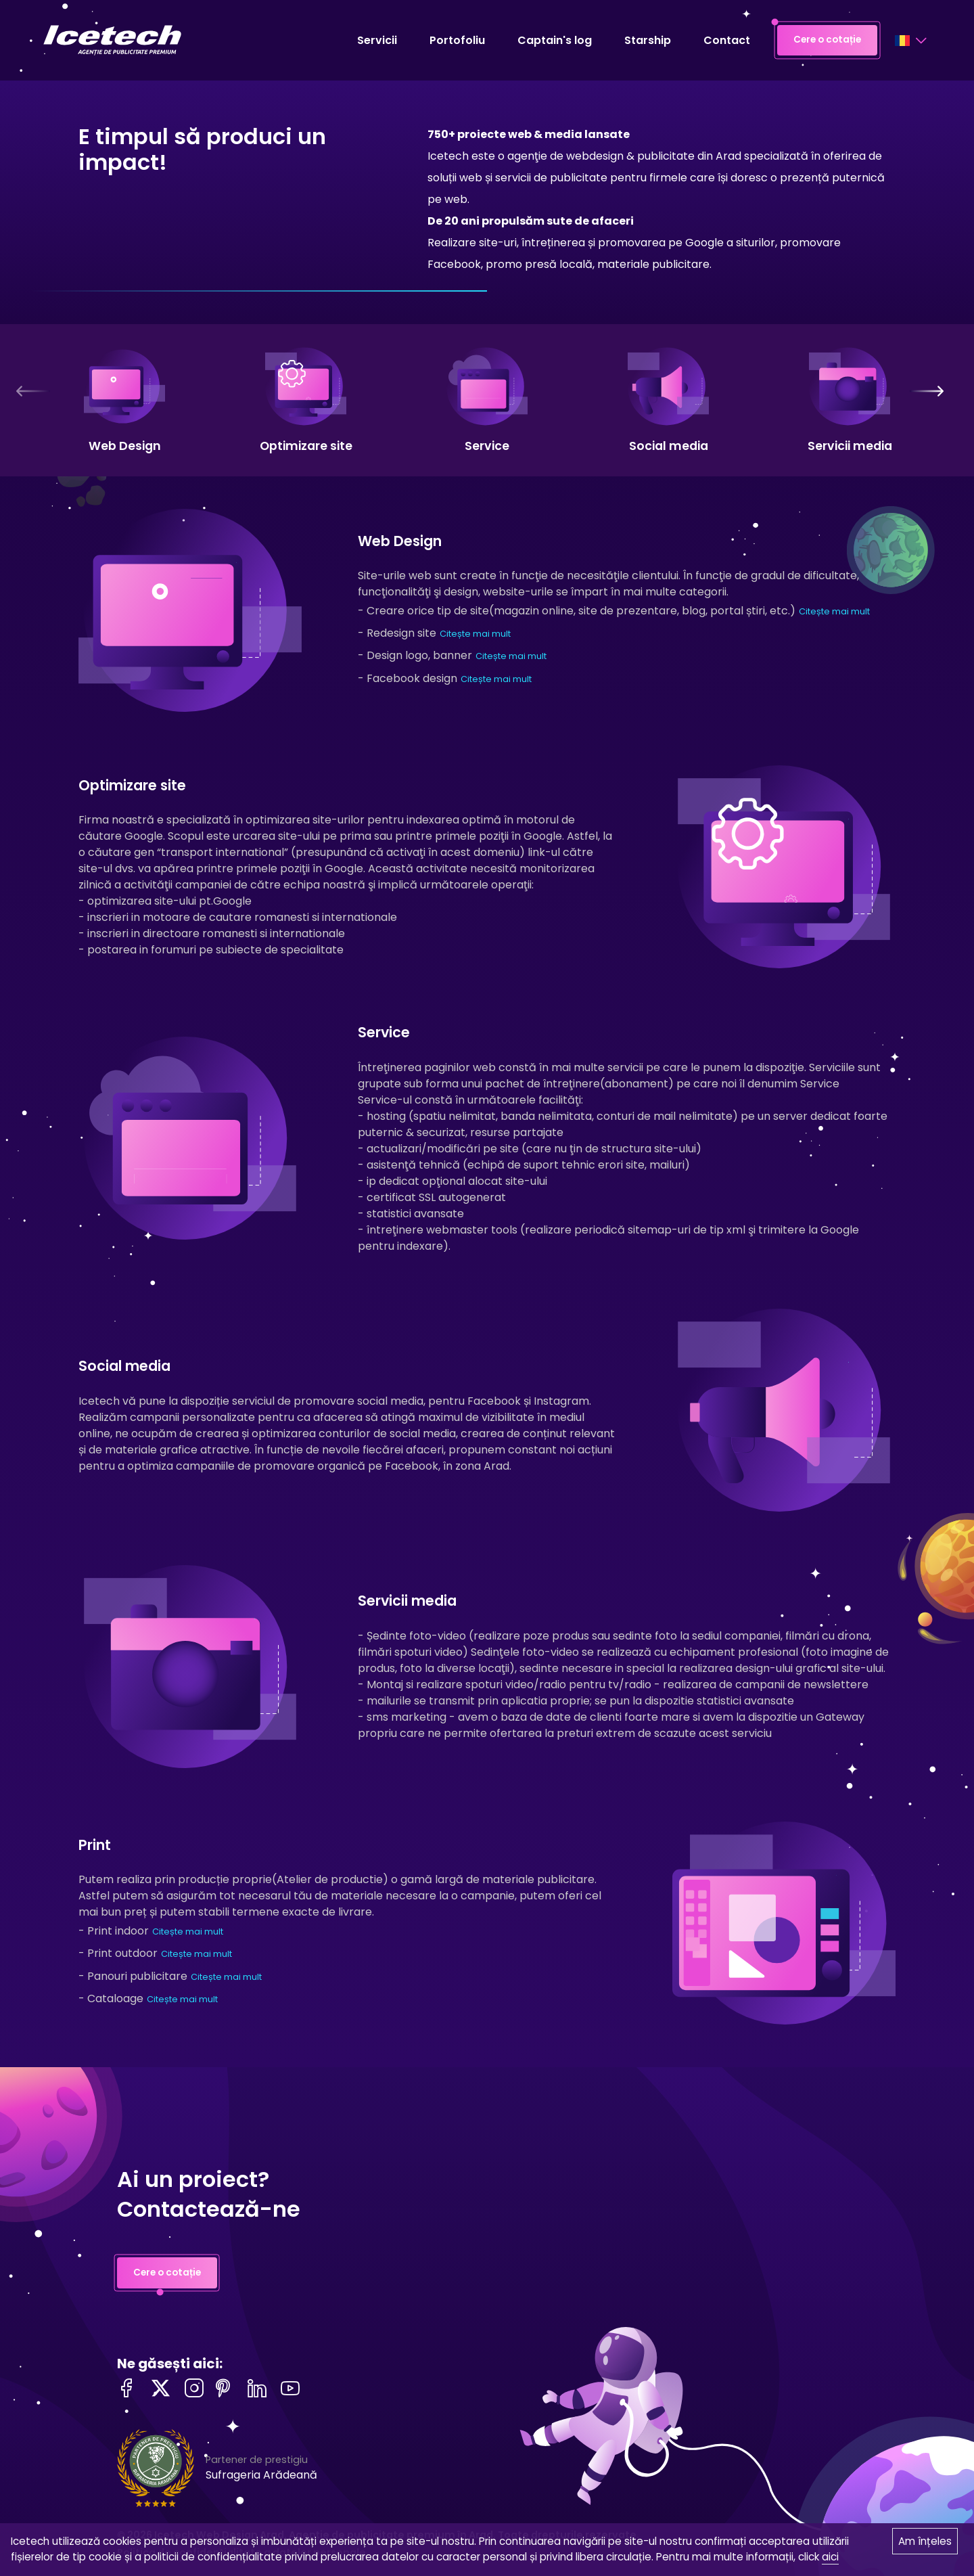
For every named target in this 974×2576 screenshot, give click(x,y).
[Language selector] (910, 40)
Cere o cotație (827, 40)
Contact (726, 40)
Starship (647, 40)
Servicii (377, 40)
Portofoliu (457, 40)
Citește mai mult (834, 611)
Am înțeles (925, 2541)
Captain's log (554, 40)
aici (830, 2557)
